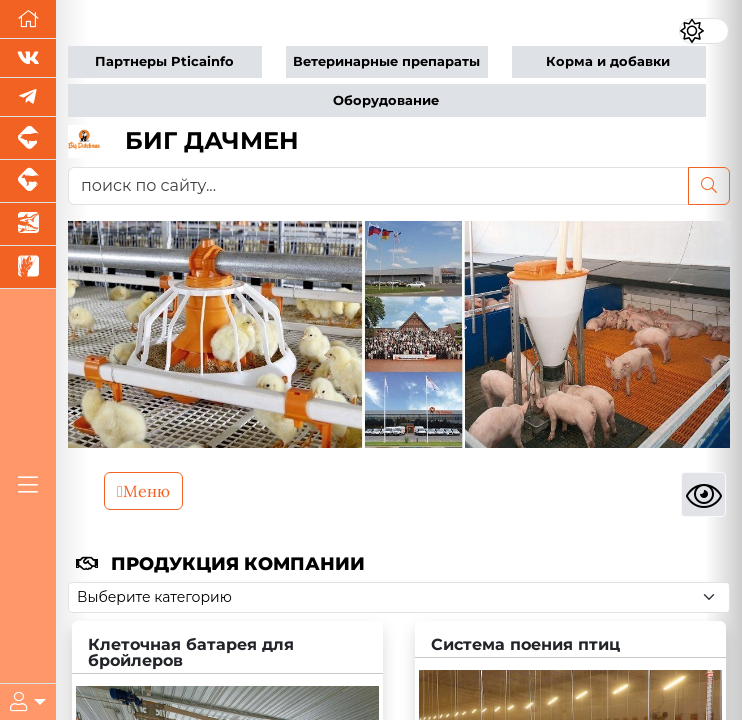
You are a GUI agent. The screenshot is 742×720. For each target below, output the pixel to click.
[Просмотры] (703, 494)
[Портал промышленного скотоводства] (28, 181)
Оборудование (386, 100)
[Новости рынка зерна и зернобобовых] (28, 267)
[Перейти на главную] (28, 19)
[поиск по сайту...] (378, 186)
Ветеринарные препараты (386, 61)
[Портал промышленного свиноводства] (28, 138)
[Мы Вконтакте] (28, 58)
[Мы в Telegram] (28, 97)
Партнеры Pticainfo (164, 61)
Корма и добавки (608, 61)
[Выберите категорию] (399, 597)
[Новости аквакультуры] (28, 224)
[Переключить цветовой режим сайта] (704, 30)
